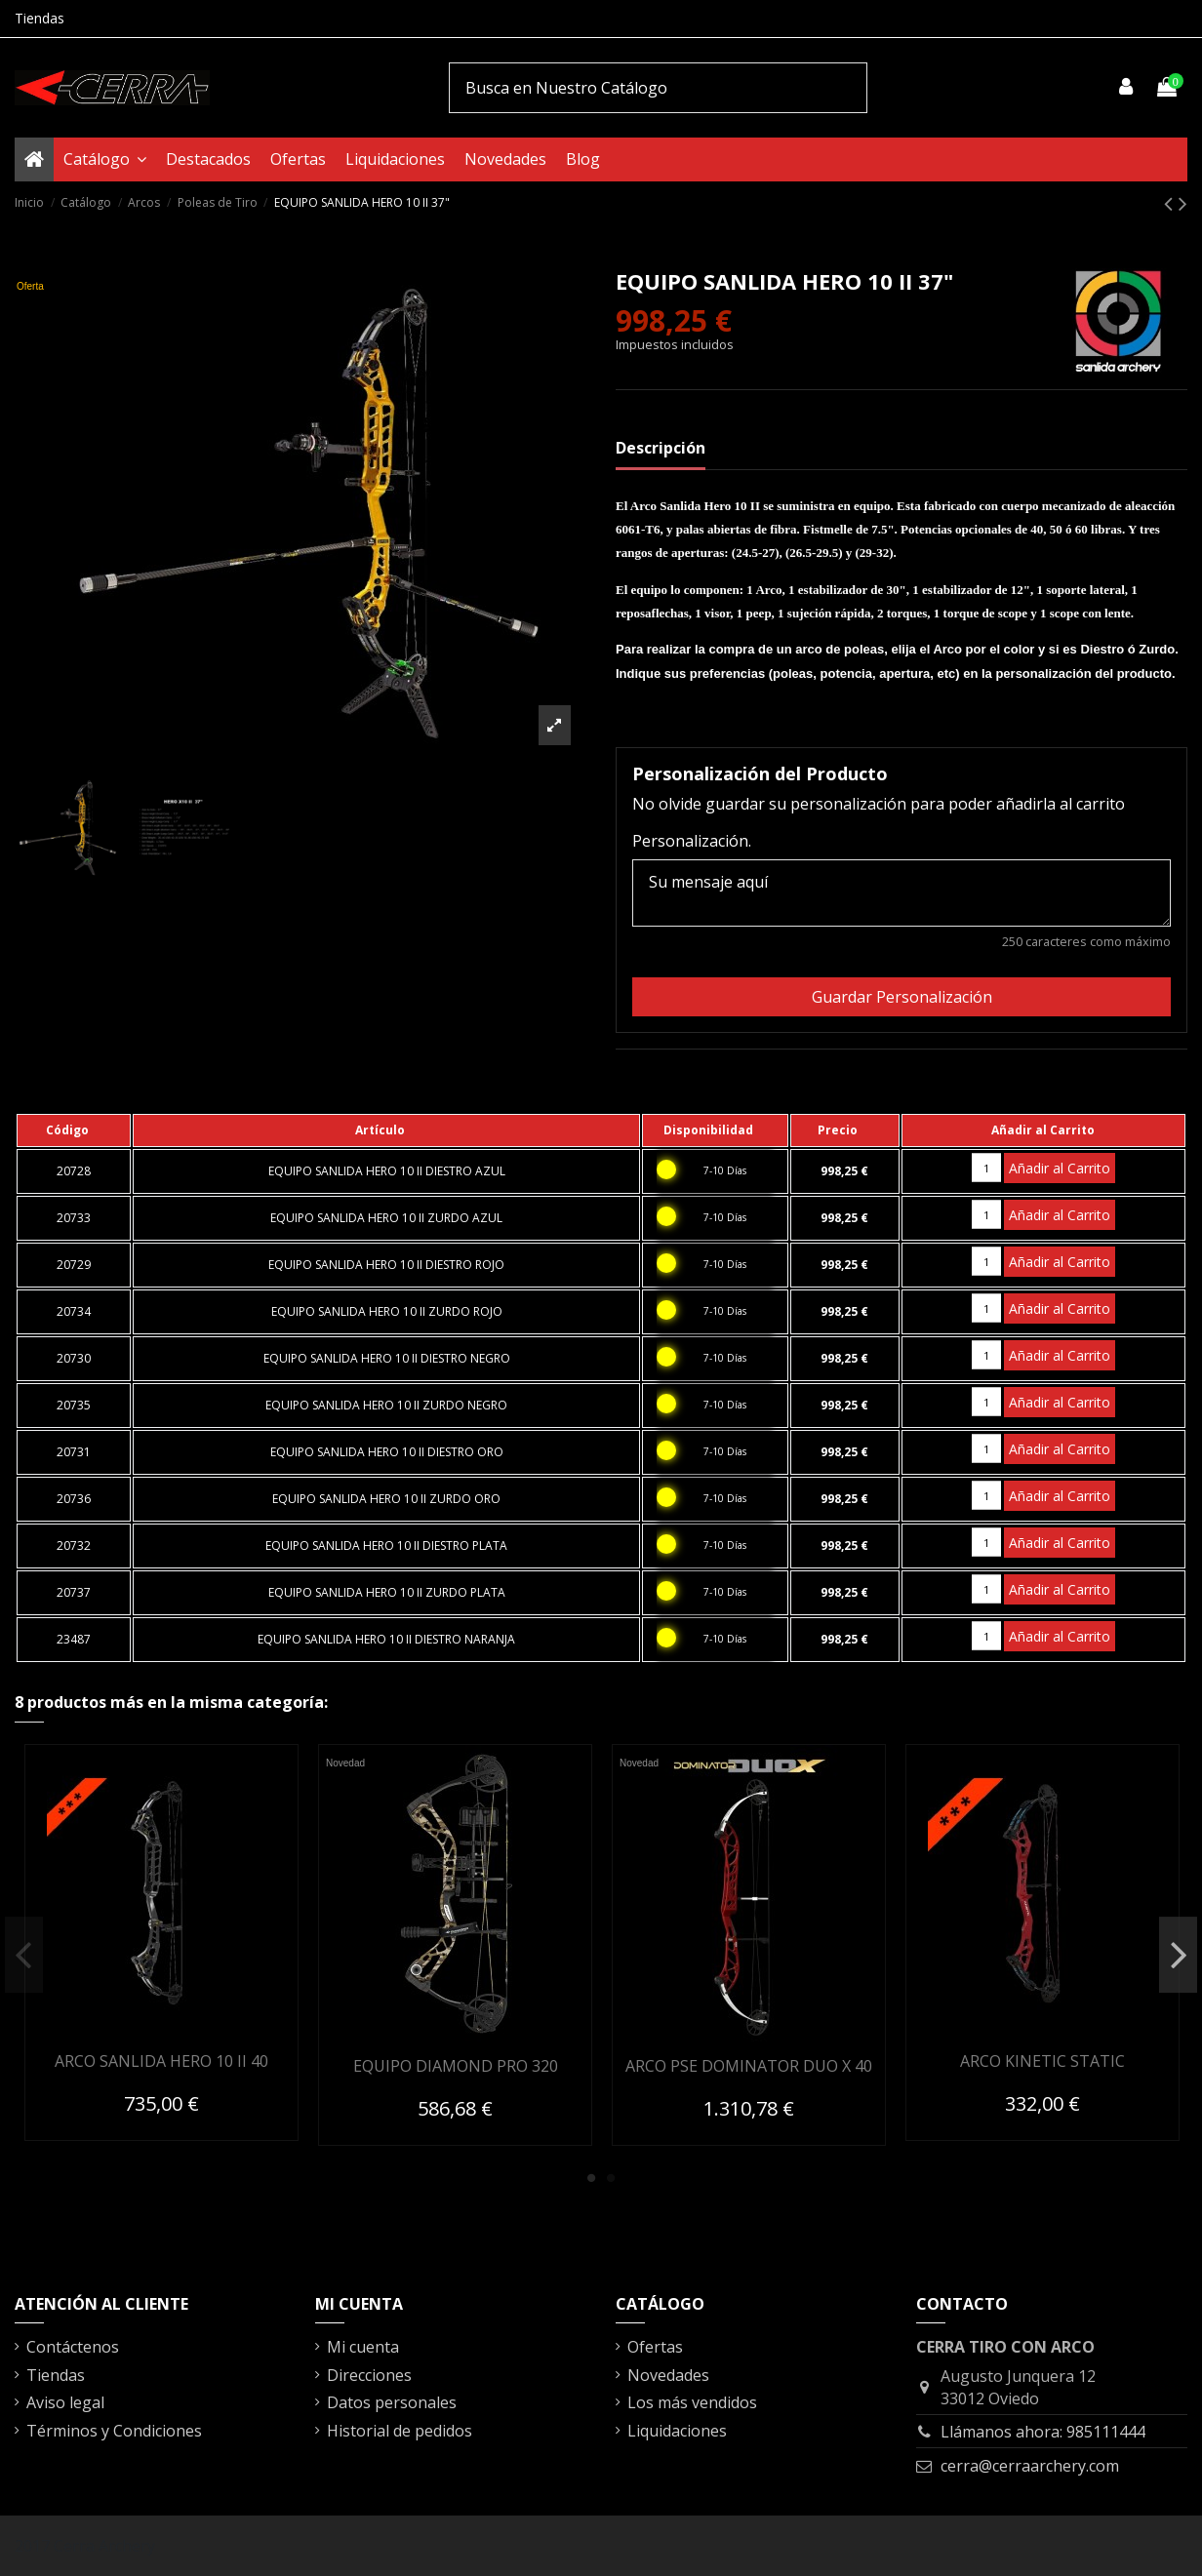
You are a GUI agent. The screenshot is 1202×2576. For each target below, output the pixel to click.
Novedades (668, 2375)
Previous (24, 1955)
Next (1178, 1955)
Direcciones (369, 2375)
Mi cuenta (363, 2347)
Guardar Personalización (902, 997)
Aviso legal (65, 2402)
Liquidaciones (677, 2430)
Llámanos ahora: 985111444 (1043, 2431)
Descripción (660, 447)
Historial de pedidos (399, 2430)
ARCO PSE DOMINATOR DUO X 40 (748, 2066)
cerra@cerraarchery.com (1030, 2466)
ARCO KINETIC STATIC (1042, 2061)
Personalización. (691, 841)
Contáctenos (72, 2347)
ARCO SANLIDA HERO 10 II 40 (161, 2061)
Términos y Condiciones (114, 2430)
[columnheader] (74, 1130)
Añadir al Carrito (1059, 1168)
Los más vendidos (692, 2402)
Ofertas (655, 2347)
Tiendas (39, 18)
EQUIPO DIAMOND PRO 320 (455, 2066)
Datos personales (392, 2402)
